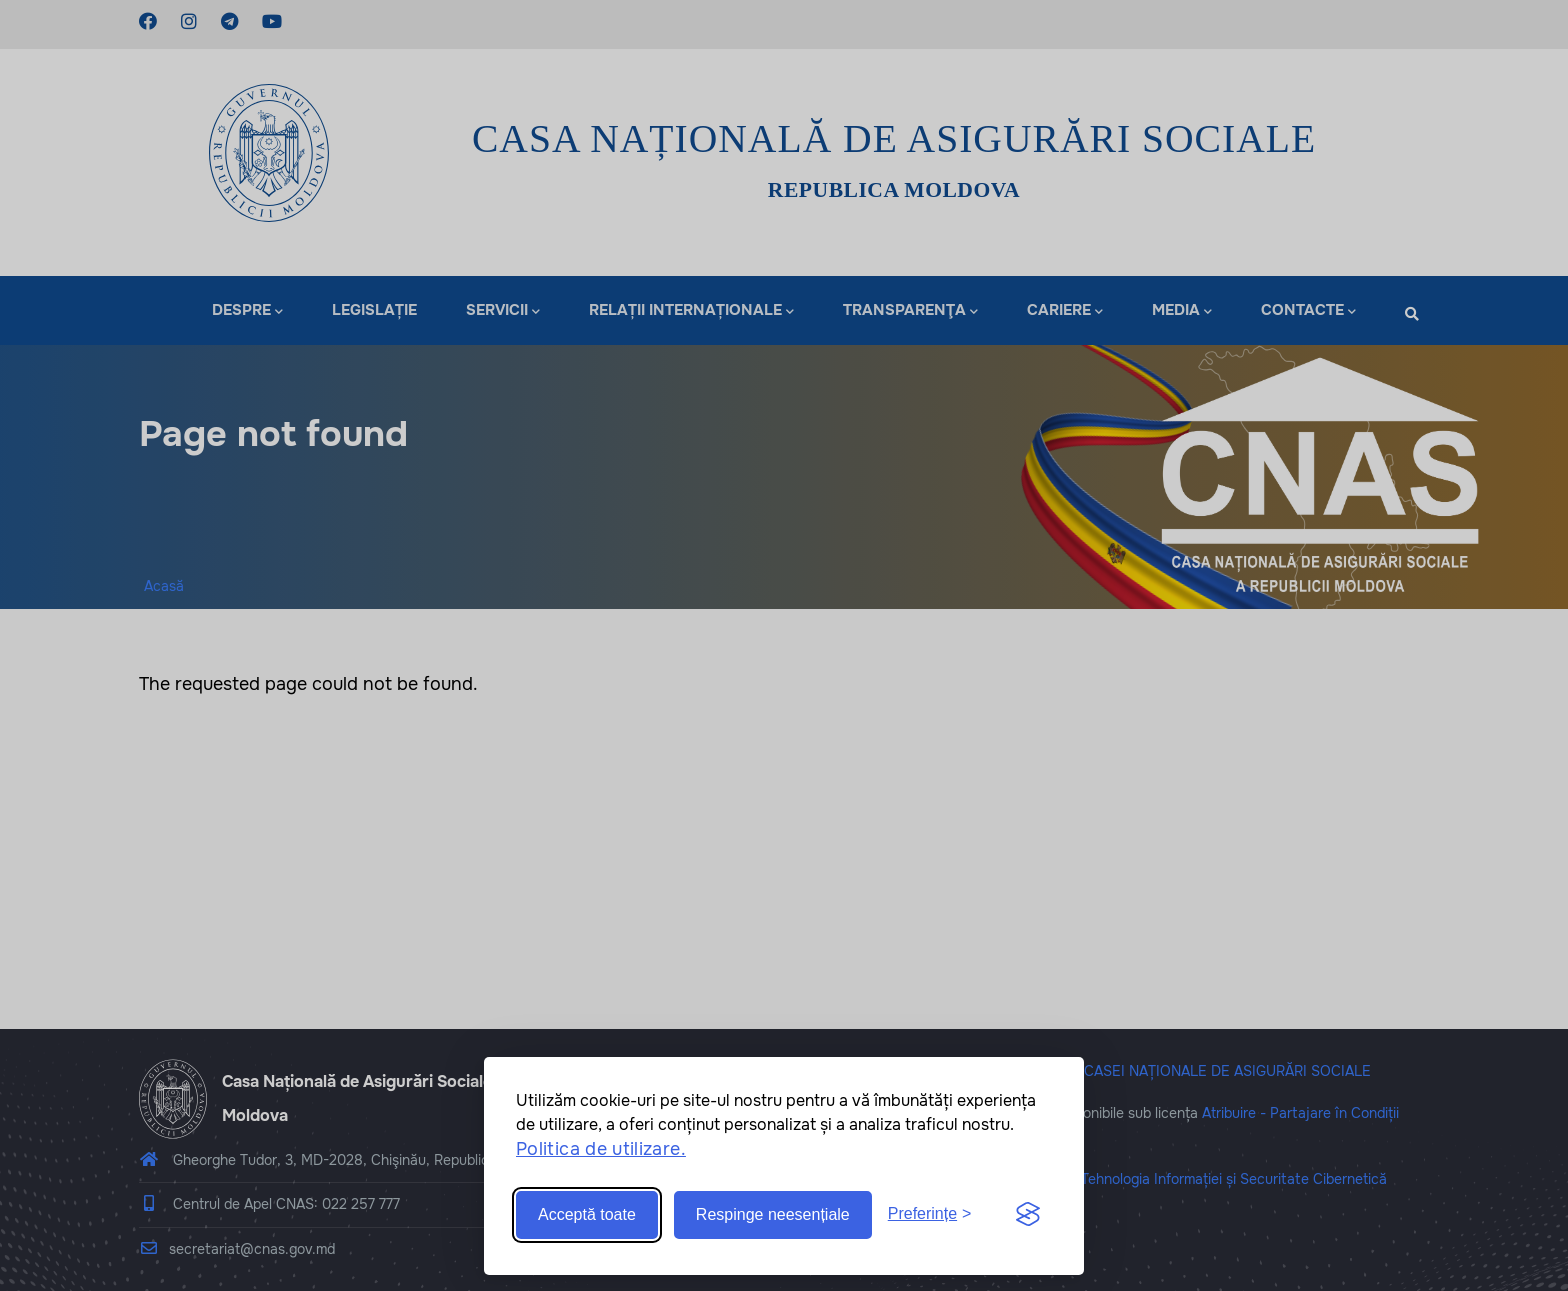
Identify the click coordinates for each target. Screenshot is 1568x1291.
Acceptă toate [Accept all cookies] (587, 1214)
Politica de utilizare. (601, 1149)
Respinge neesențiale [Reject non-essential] (773, 1214)
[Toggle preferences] (930, 1214)
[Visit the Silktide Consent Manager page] (1028, 1215)
